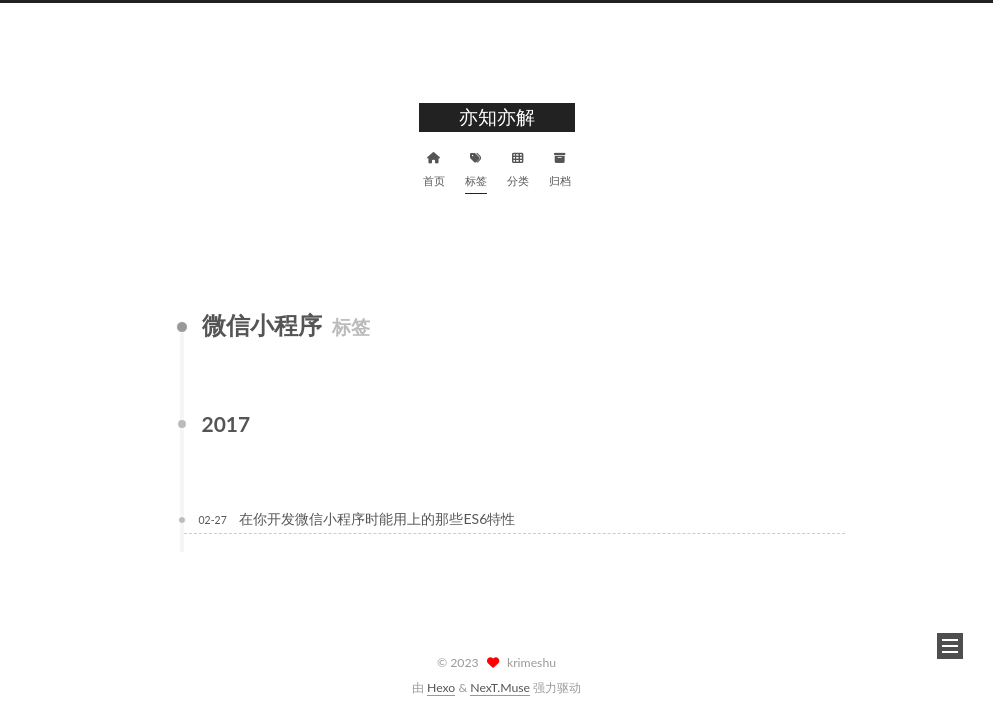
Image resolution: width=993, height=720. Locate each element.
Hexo (441, 687)
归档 (560, 167)
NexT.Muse (500, 687)
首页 (434, 167)
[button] (950, 646)
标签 (476, 167)
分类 (518, 167)
